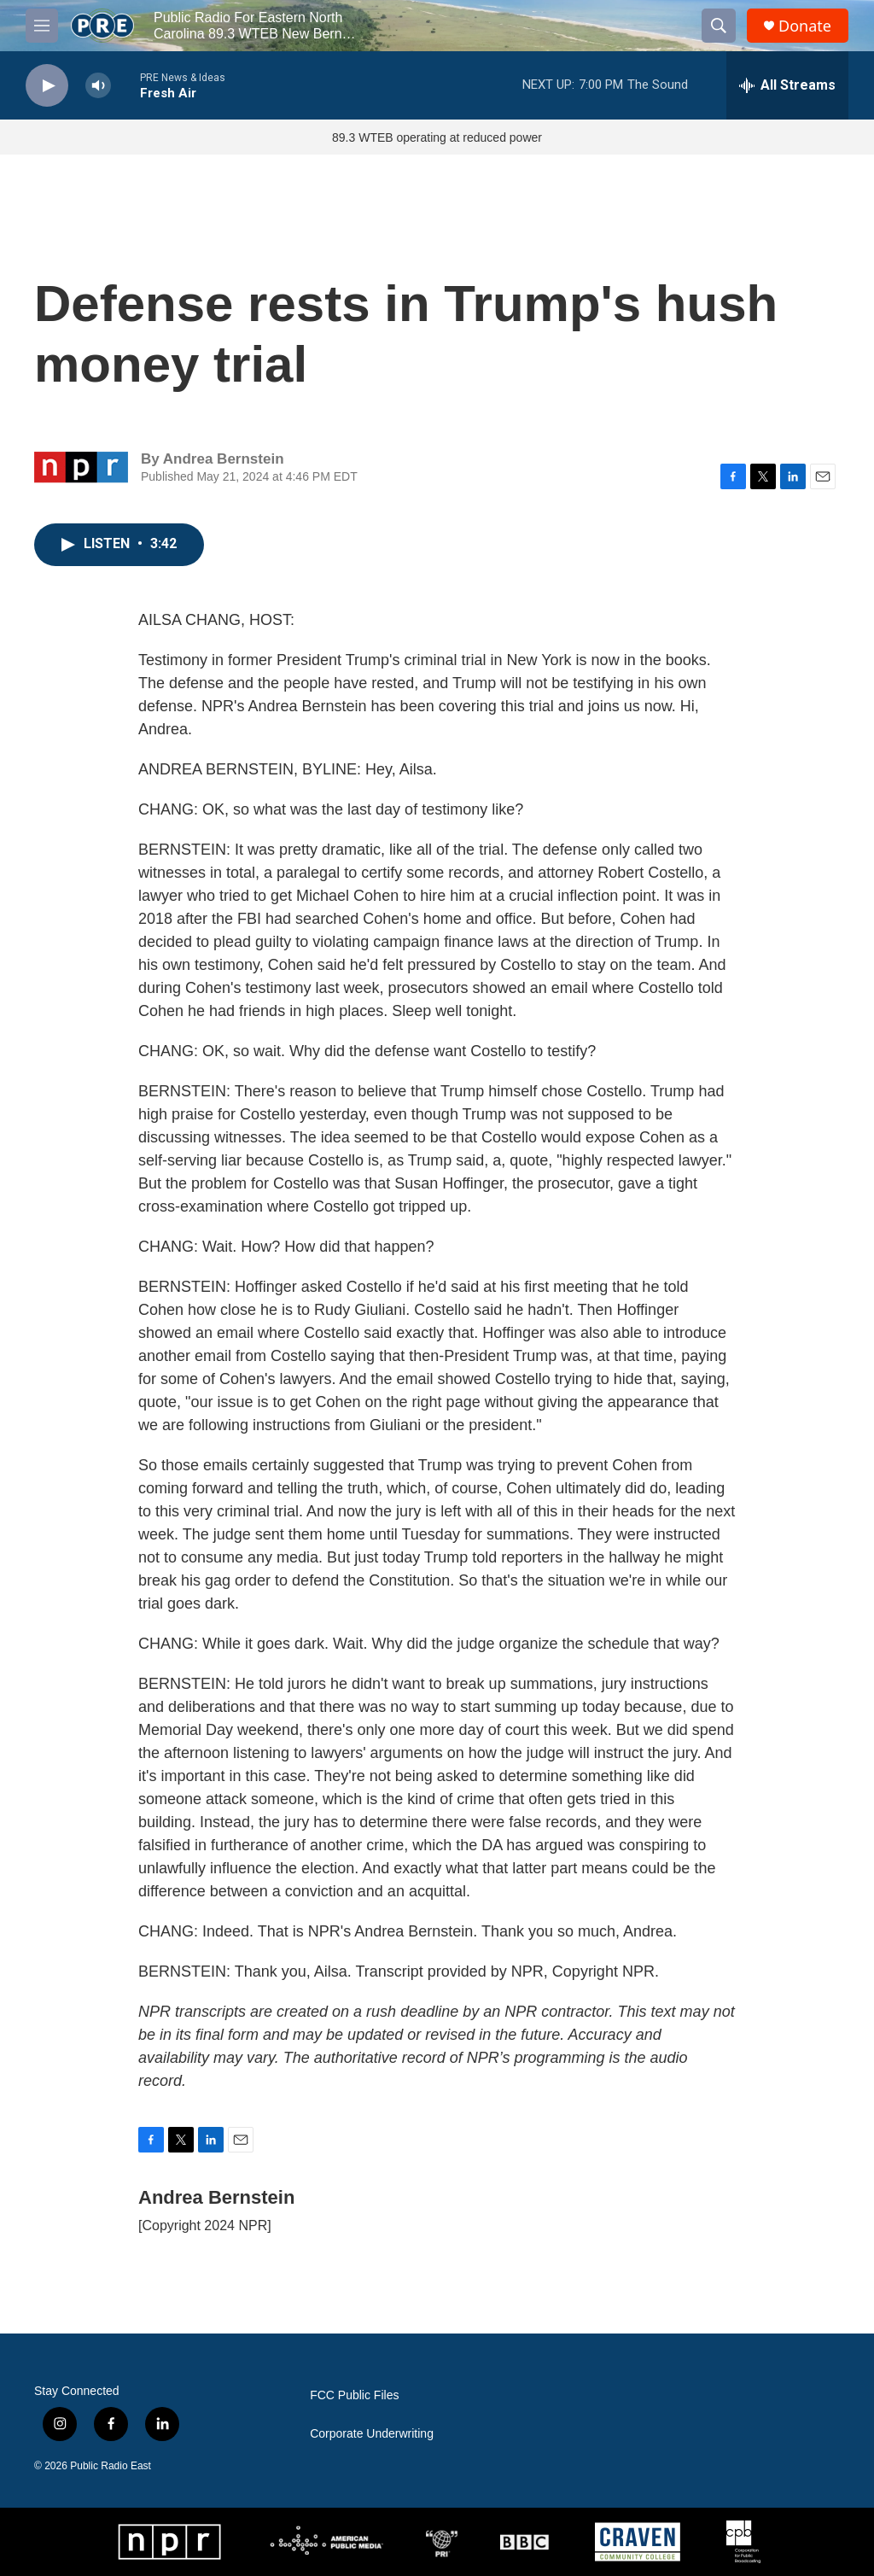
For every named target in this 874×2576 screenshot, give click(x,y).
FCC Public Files (354, 2395)
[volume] (98, 86)
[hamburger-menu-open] (42, 26)
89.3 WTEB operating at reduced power (437, 137)
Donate (804, 26)
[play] (47, 86)
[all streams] (787, 85)
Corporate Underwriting (372, 2433)
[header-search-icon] (719, 26)
